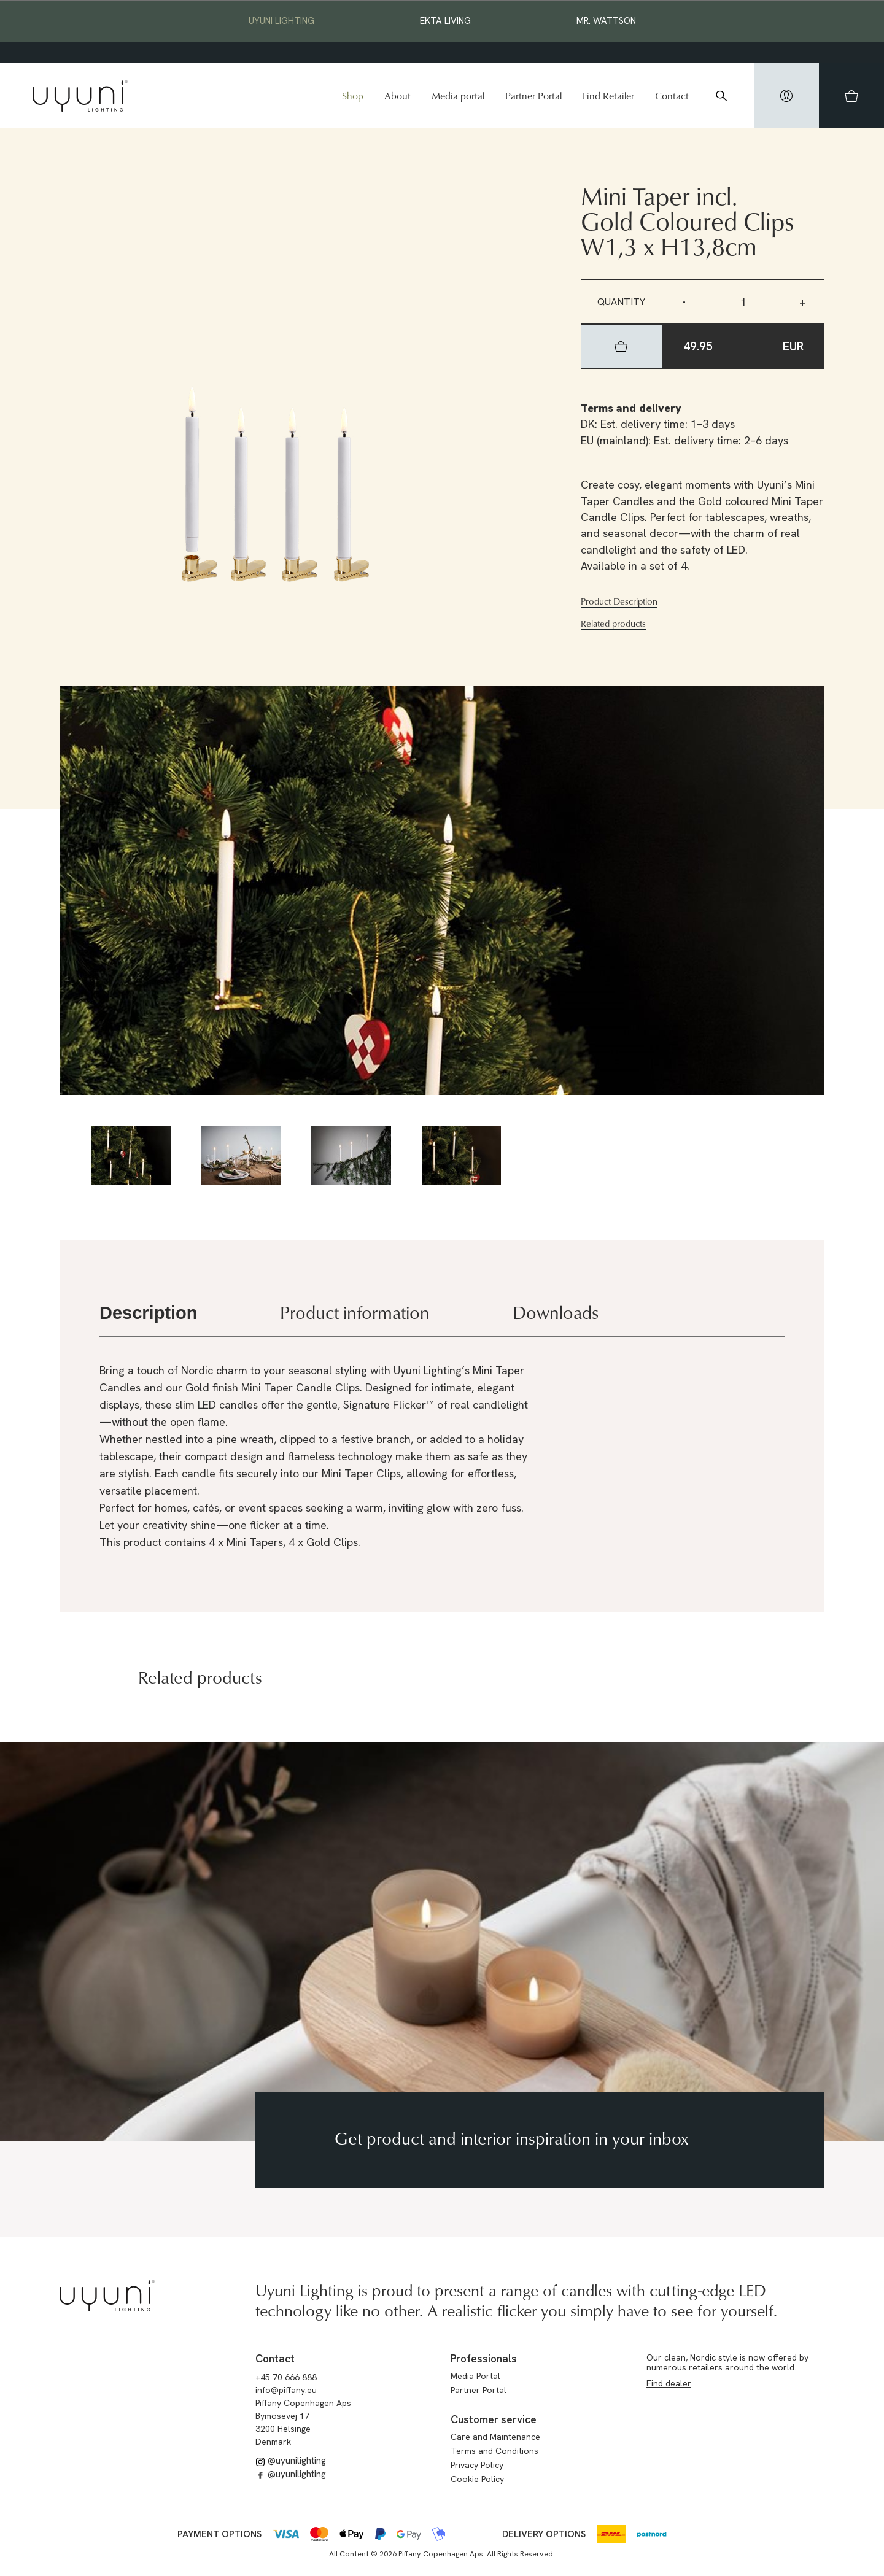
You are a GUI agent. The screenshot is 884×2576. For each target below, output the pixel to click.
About (397, 95)
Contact (672, 95)
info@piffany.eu (286, 2390)
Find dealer (668, 2383)
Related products (613, 623)
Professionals (484, 2359)
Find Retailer (608, 95)
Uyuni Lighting (281, 21)
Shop (352, 95)
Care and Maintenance (495, 2437)
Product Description (619, 601)
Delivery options (544, 2534)
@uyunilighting (290, 2460)
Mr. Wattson (606, 21)
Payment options (219, 2534)
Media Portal (475, 2376)
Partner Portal (533, 95)
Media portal (458, 95)
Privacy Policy (477, 2465)
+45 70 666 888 (286, 2377)
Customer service (494, 2419)
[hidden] (786, 95)
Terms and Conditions (494, 2451)
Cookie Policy (477, 2479)
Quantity (621, 301)
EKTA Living (445, 21)
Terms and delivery (631, 408)
